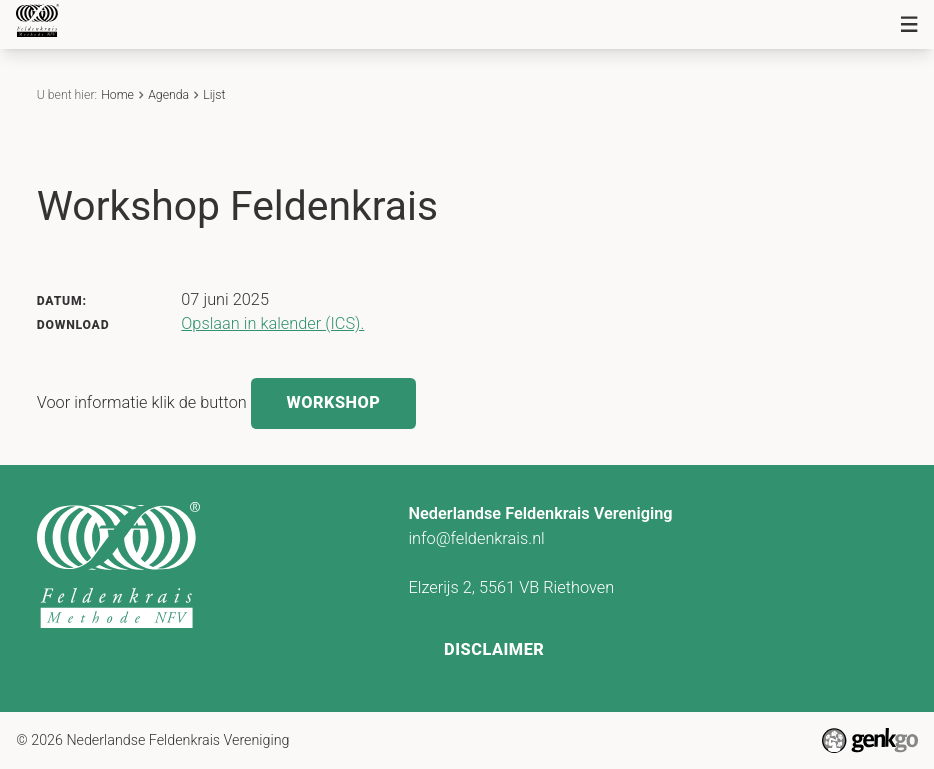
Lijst (214, 95)
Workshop (333, 402)
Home (117, 95)
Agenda (168, 95)
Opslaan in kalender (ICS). (272, 323)
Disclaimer (494, 649)
